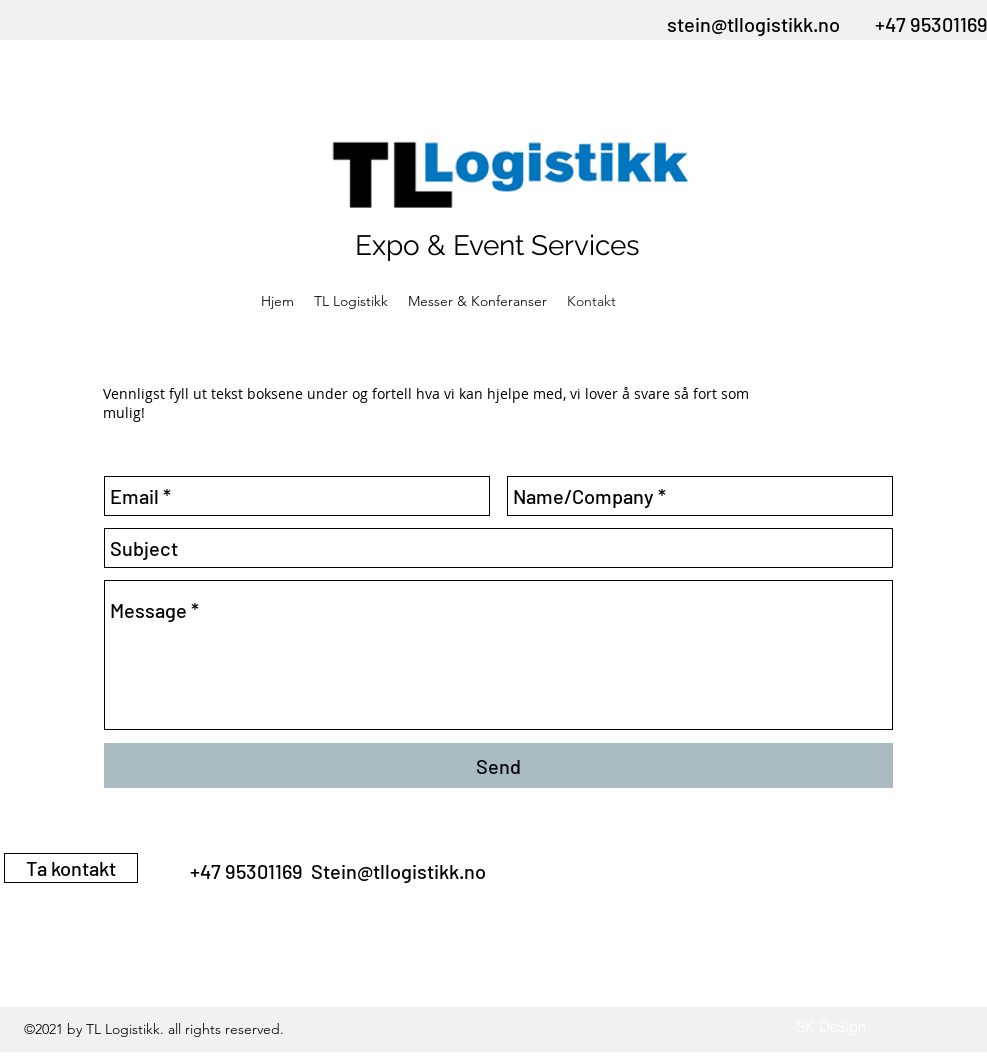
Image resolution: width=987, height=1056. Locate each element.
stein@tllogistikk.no (753, 24)
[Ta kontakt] (71, 868)
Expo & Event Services (497, 245)
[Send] (498, 765)
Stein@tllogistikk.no (398, 871)
